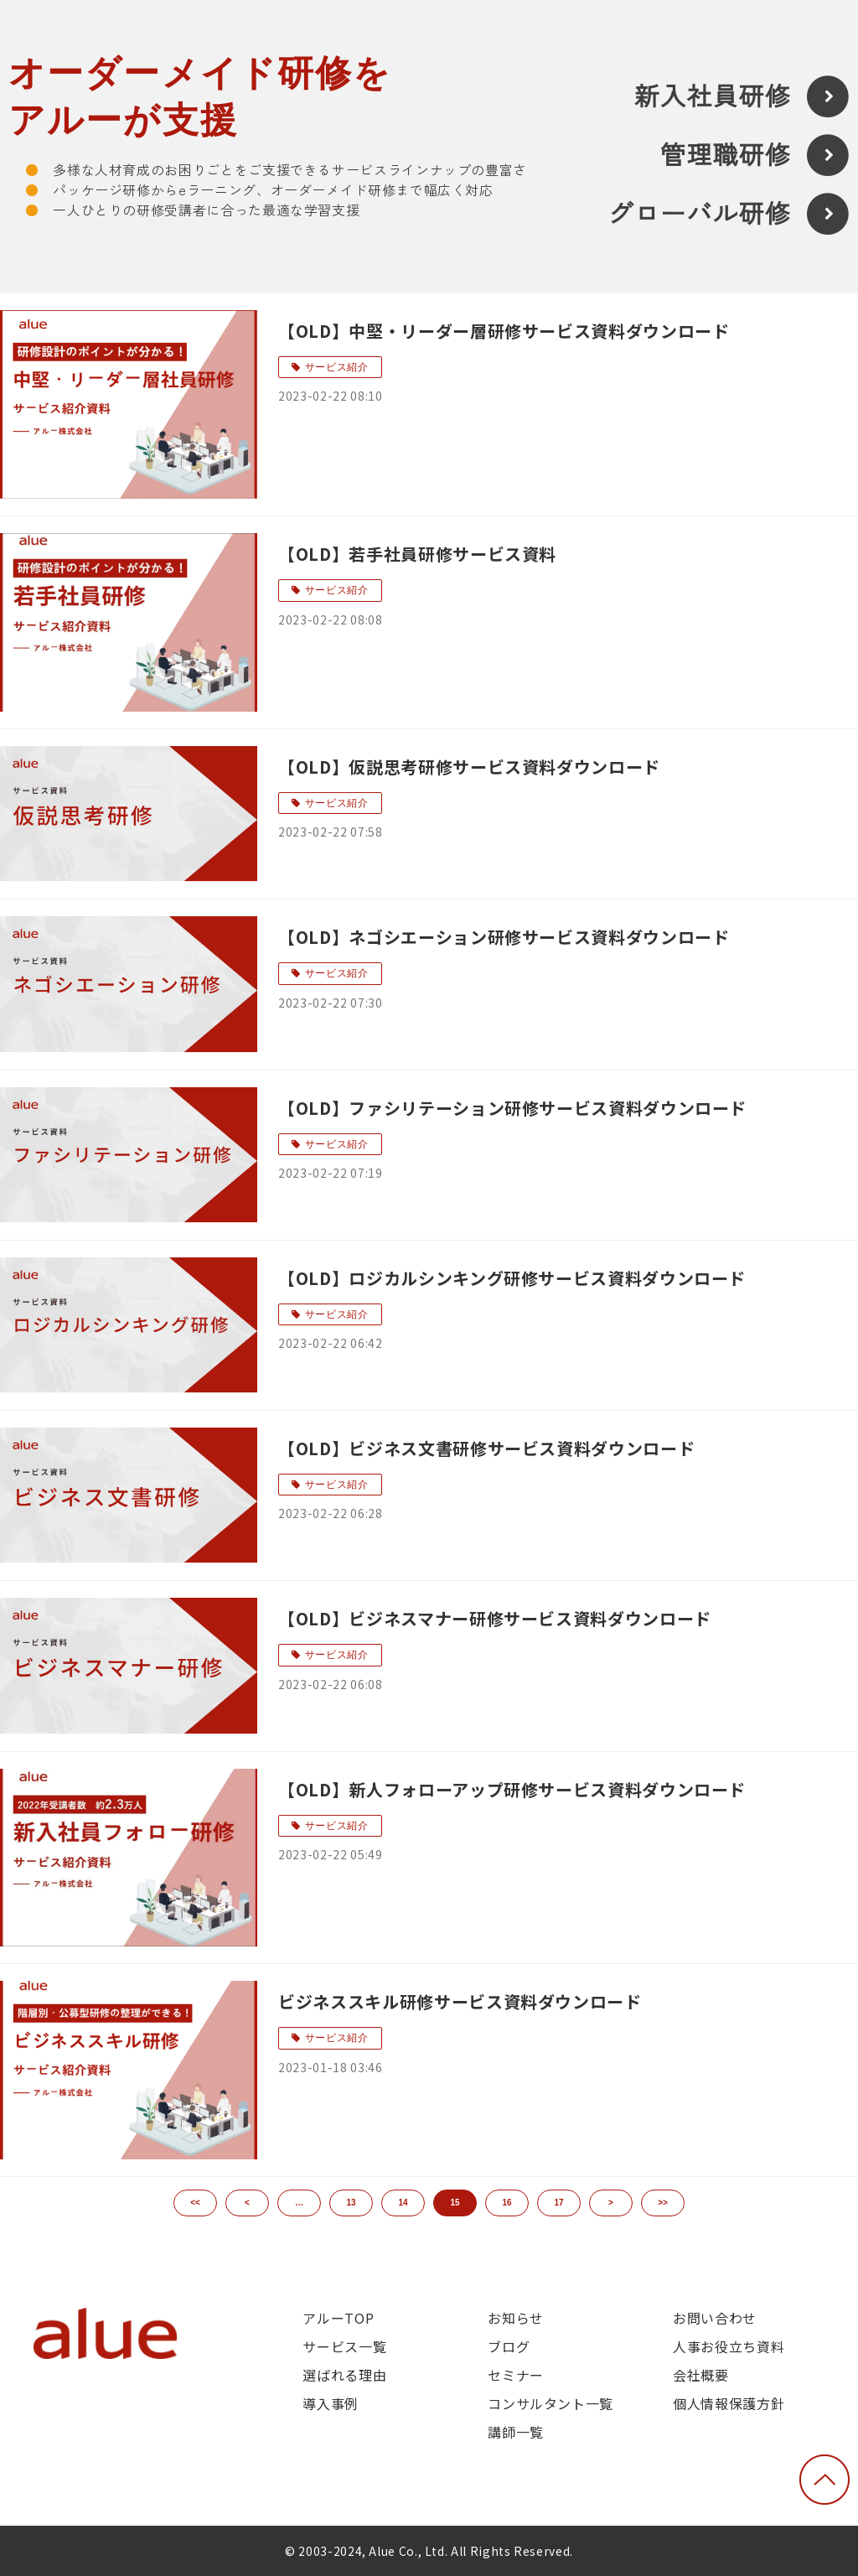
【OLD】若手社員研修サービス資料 (417, 554)
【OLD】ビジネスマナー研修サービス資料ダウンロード (494, 1618)
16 (506, 2202)
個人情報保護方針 (728, 2403)
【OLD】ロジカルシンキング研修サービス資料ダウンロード (512, 1278)
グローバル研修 (699, 214)
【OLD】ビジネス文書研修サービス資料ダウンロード (486, 1448)
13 (350, 2202)
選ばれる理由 (344, 2375)
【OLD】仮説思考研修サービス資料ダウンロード (469, 766)
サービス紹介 (337, 367)
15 (454, 2202)
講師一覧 (516, 2432)
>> (663, 2202)
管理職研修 (725, 155)
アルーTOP (338, 2318)
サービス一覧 (344, 2346)
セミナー (516, 2375)
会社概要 (701, 2375)
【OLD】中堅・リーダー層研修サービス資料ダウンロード (503, 331)
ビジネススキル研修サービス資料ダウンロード (459, 2001)
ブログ (509, 2346)
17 (558, 2202)
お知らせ (516, 2318)
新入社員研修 (712, 97)
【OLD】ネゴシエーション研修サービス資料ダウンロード (503, 937)
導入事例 (330, 2403)
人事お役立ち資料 (728, 2346)
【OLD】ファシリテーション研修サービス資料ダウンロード (512, 1108)
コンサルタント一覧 (550, 2403)
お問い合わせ (715, 2318)
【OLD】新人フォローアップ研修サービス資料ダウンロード (512, 1789)
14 (402, 2202)
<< (195, 2202)
